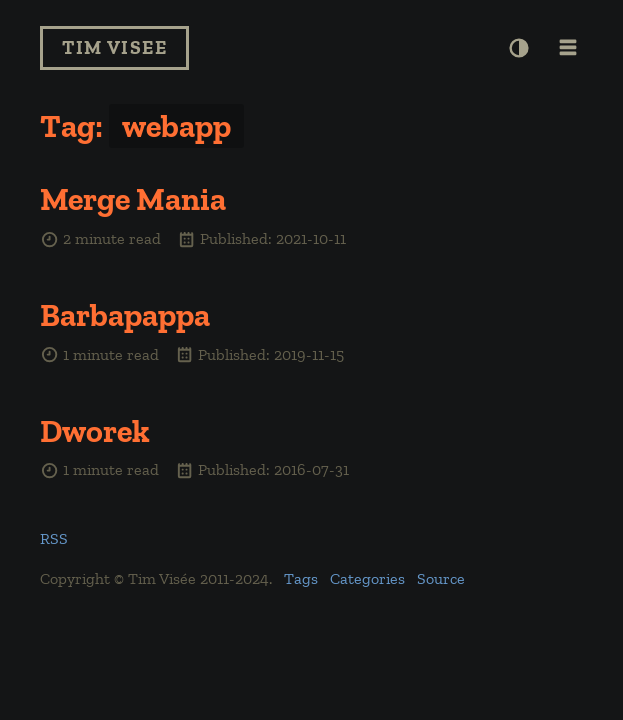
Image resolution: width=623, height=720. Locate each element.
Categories (367, 578)
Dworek (95, 431)
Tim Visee (114, 47)
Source (441, 578)
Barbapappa (125, 315)
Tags (301, 578)
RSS (54, 538)
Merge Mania (133, 199)
